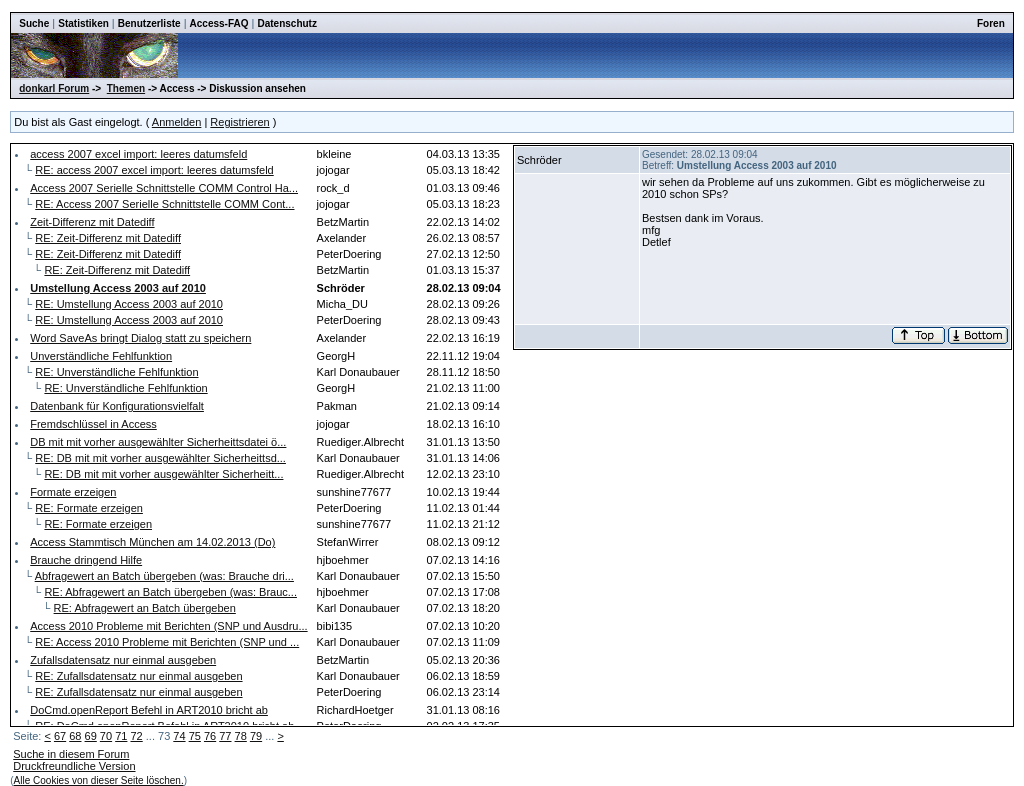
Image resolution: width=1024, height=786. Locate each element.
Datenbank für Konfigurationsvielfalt (117, 406)
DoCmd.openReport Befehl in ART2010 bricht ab (149, 710)
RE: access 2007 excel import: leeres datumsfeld (154, 170)
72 (136, 736)
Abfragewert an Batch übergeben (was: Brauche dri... (164, 576)
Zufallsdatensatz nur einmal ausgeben (123, 660)
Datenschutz (286, 23)
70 (106, 736)
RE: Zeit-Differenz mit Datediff (108, 238)
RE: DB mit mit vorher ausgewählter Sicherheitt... (163, 474)
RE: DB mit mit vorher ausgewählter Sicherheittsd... (160, 458)
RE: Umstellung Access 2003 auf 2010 (129, 304)
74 (179, 736)
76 (210, 736)
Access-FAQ (219, 23)
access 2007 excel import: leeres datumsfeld (138, 154)
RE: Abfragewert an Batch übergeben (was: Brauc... (170, 592)
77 (225, 736)
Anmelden (177, 122)
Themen (126, 88)
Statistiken (83, 23)
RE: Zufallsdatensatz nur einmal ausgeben (138, 676)
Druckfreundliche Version (74, 766)
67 (60, 736)
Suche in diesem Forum (71, 754)
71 (121, 736)
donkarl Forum (54, 88)
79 (256, 736)
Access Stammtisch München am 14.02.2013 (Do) (152, 542)
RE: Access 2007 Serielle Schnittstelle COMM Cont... (164, 204)
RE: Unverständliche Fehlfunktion (116, 372)
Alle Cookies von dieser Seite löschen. (99, 780)
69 (91, 736)
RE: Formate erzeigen (89, 508)
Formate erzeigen (73, 492)
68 (75, 736)
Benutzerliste (149, 23)
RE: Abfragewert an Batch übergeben (145, 608)
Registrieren (239, 122)
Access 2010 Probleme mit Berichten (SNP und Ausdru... (168, 626)
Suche (34, 23)
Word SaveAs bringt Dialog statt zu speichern (140, 338)
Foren (991, 23)
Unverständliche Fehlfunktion (101, 356)
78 (241, 736)
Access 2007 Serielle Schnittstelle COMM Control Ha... (164, 188)
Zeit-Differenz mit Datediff (92, 222)
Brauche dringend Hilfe (86, 560)
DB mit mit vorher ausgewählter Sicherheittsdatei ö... (158, 442)
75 (195, 736)
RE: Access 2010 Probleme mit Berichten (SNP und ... (167, 642)
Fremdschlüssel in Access (93, 424)
